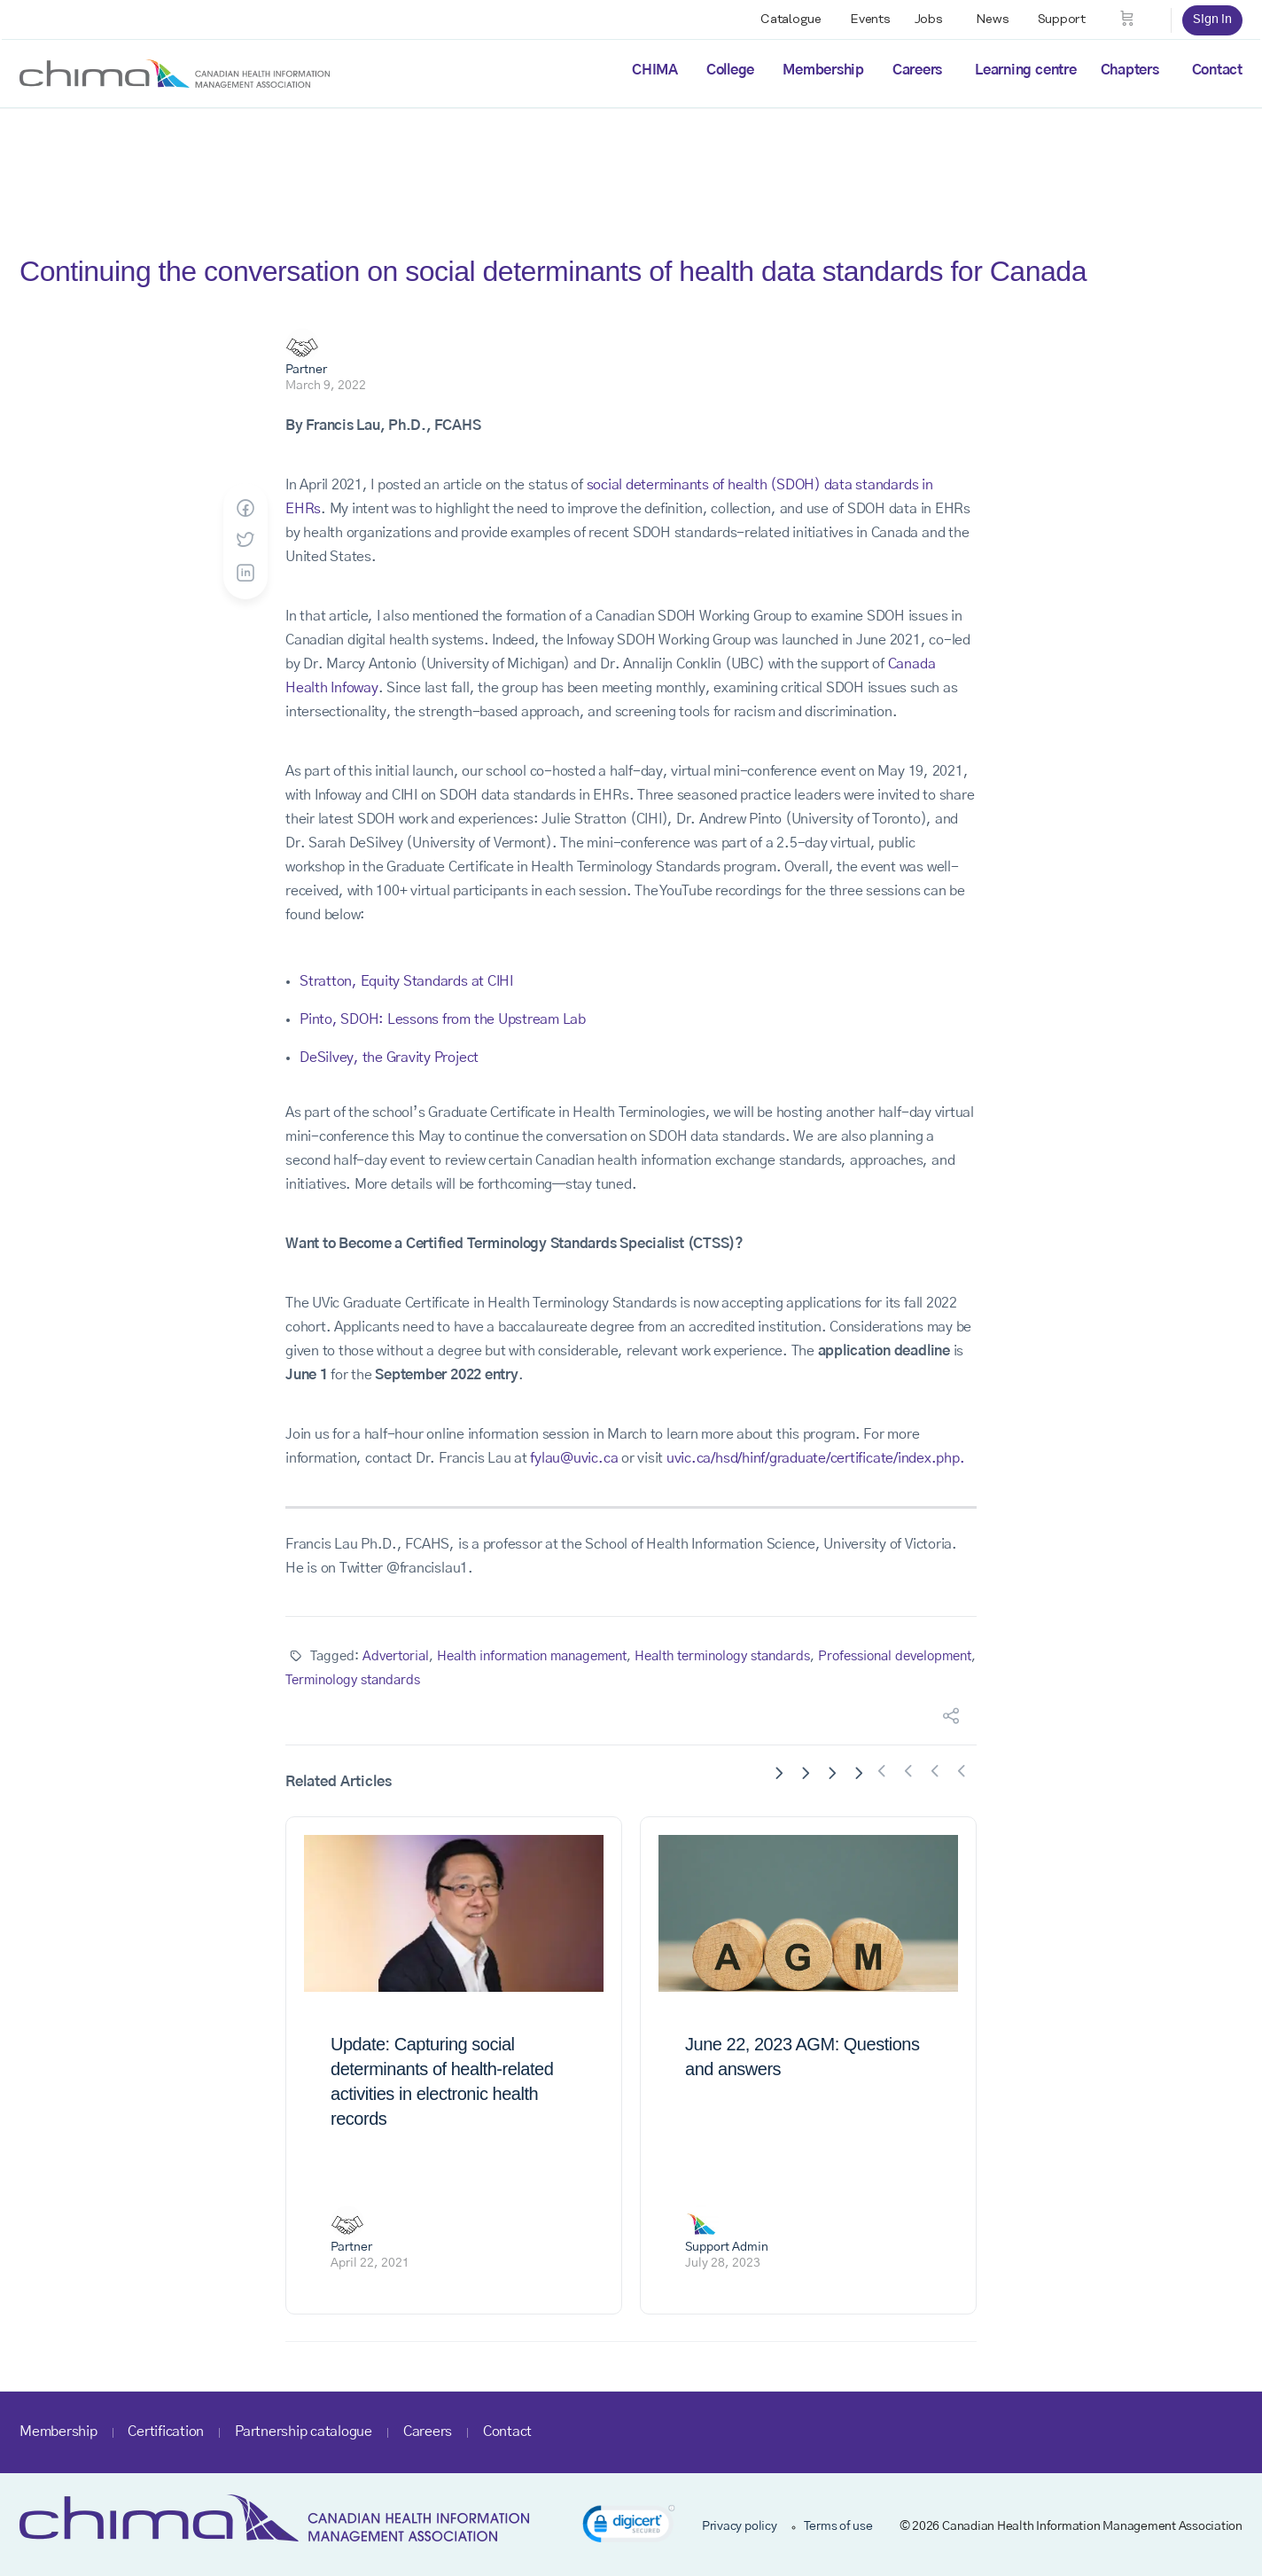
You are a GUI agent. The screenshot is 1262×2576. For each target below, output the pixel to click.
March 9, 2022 (325, 385)
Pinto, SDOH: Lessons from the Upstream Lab (443, 1019)
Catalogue (791, 19)
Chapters (1130, 70)
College (730, 70)
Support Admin (726, 2247)
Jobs (929, 19)
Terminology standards (352, 1680)
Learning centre (1025, 70)
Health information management (532, 1656)
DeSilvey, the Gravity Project (389, 1057)
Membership (823, 70)
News (992, 19)
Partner (306, 369)
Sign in (1212, 19)
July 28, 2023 (722, 2263)
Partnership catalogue (303, 2431)
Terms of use (838, 2526)
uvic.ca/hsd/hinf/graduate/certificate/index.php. (815, 1458)
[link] (628, 2526)
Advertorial (395, 1656)
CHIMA (655, 70)
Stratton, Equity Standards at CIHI (406, 981)
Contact (1217, 70)
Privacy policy (739, 2526)
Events (870, 19)
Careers (917, 70)
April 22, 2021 (370, 2263)
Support (1062, 19)
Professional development (894, 1656)
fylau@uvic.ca (574, 1458)
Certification (166, 2431)
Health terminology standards (722, 1656)
